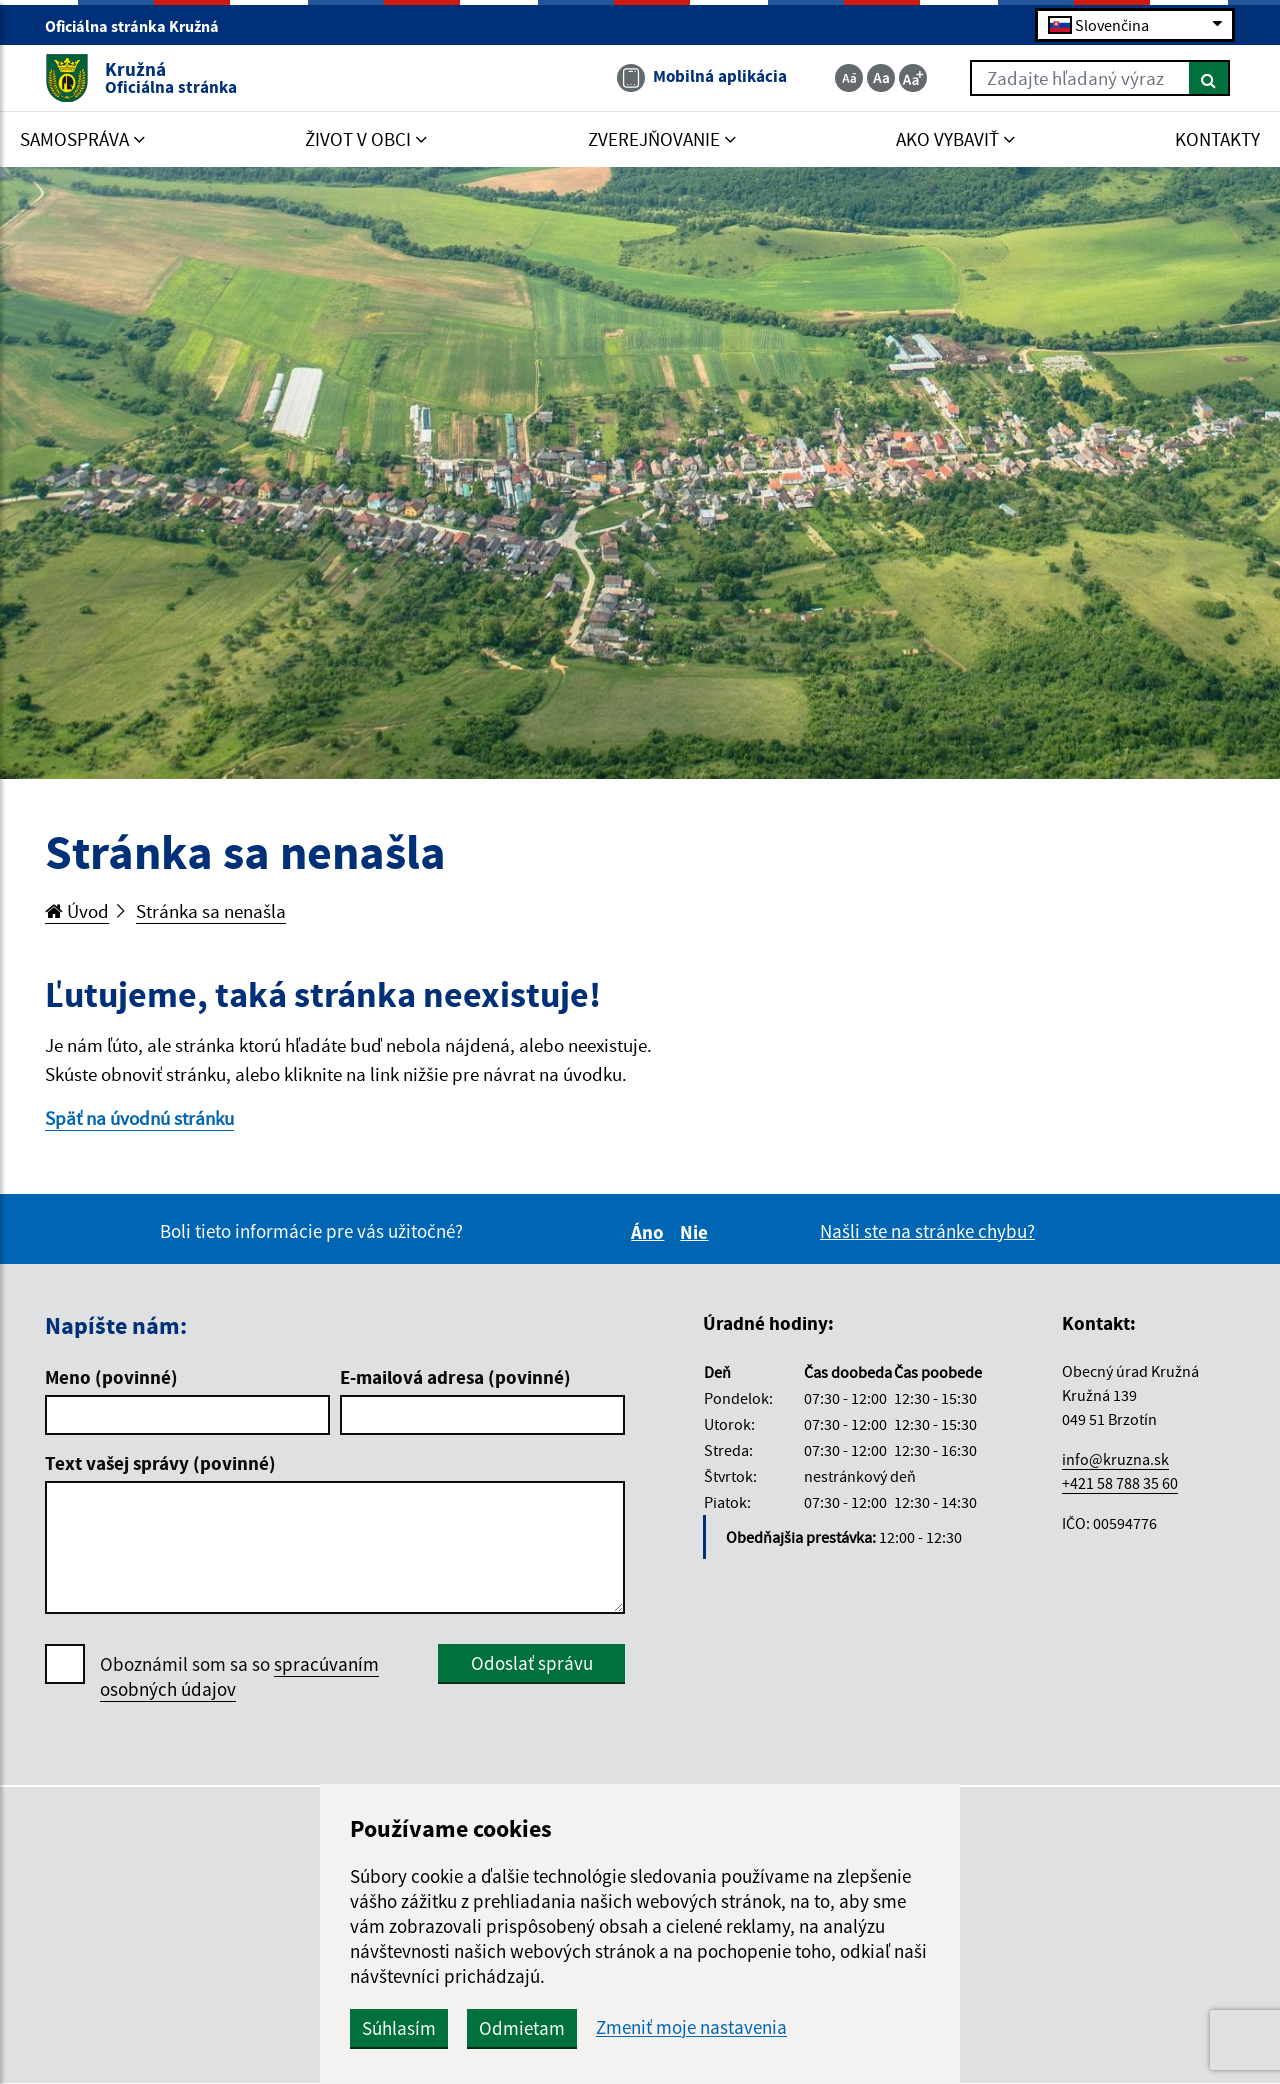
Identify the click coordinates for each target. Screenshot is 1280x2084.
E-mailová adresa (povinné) (455, 1377)
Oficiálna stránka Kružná (140, 26)
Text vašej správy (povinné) (160, 1463)
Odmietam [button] (522, 2028)
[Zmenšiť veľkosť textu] (849, 78)
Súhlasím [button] (399, 2028)
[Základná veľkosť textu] (881, 78)
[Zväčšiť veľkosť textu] (913, 78)
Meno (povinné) (111, 1377)
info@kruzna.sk (1115, 1459)
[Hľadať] (1209, 78)
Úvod (77, 911)
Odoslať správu (532, 1663)
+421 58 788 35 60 (1120, 1483)
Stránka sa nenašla (211, 911)
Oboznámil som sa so (239, 1677)
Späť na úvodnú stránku (139, 1118)
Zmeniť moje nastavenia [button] (691, 2027)
